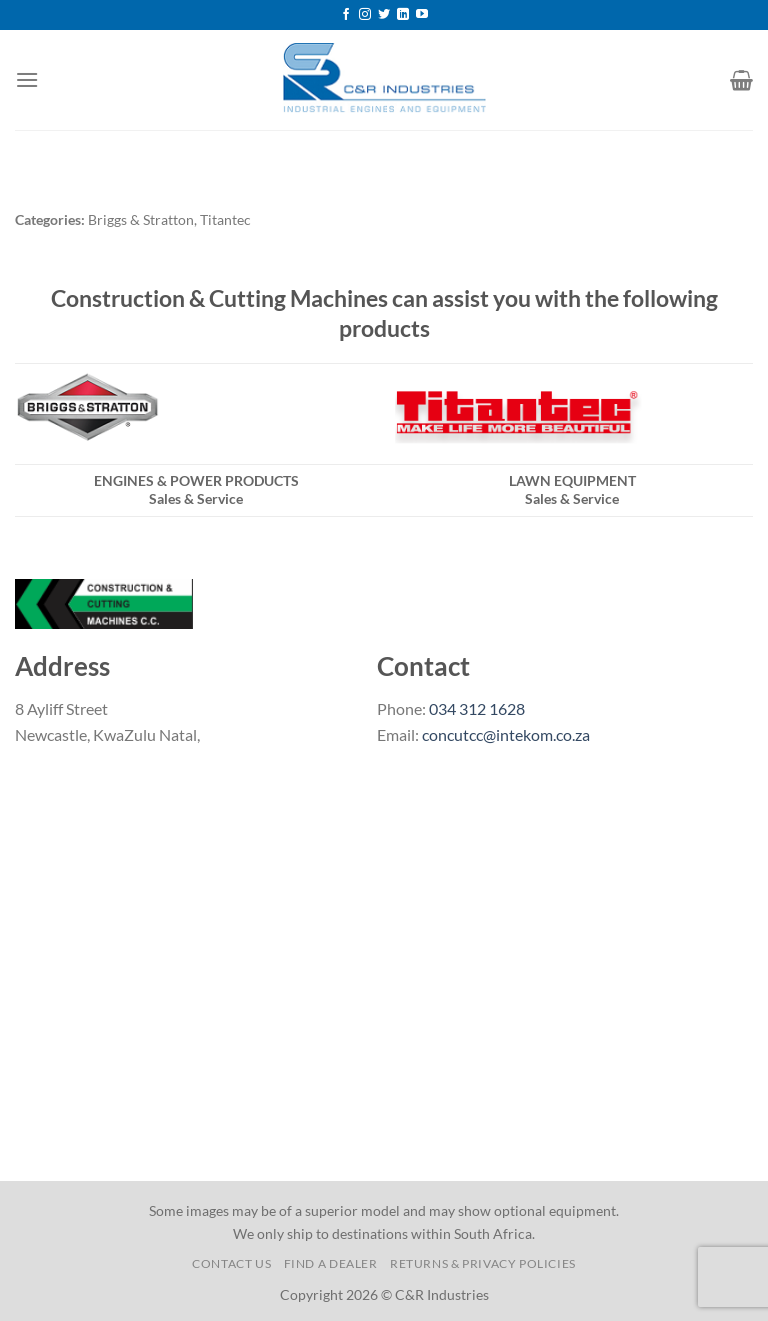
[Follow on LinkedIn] (403, 15)
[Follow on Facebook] (346, 15)
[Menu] (27, 79)
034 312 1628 (477, 708)
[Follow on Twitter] (384, 15)
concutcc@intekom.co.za (506, 734)
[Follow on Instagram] (365, 15)
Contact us (231, 1263)
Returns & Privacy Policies (483, 1263)
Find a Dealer (331, 1263)
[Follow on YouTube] (422, 15)
